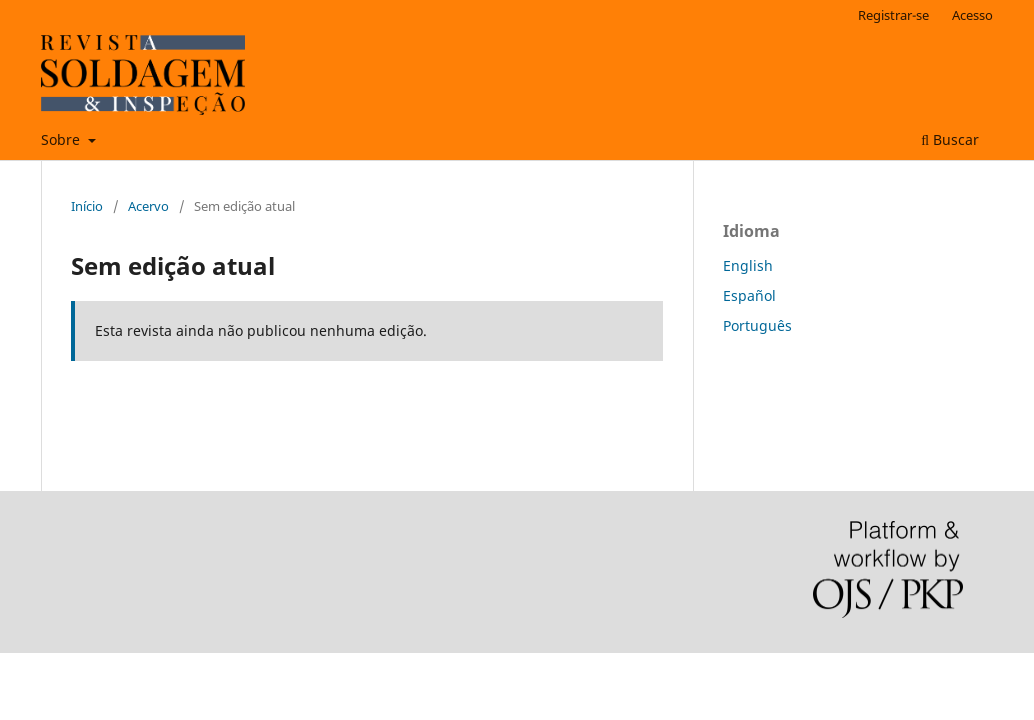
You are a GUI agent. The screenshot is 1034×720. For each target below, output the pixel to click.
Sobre (62, 139)
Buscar (950, 139)
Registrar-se (893, 15)
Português (757, 325)
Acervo (148, 206)
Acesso (972, 15)
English (748, 265)
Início (87, 206)
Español (749, 295)
